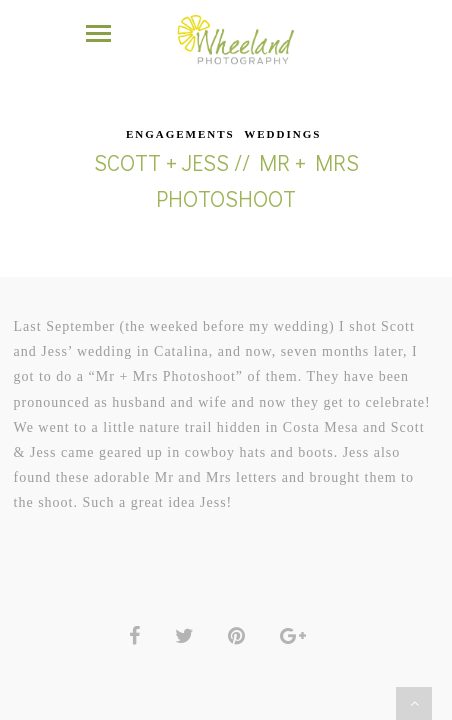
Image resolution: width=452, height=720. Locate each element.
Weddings (282, 111)
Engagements (180, 111)
